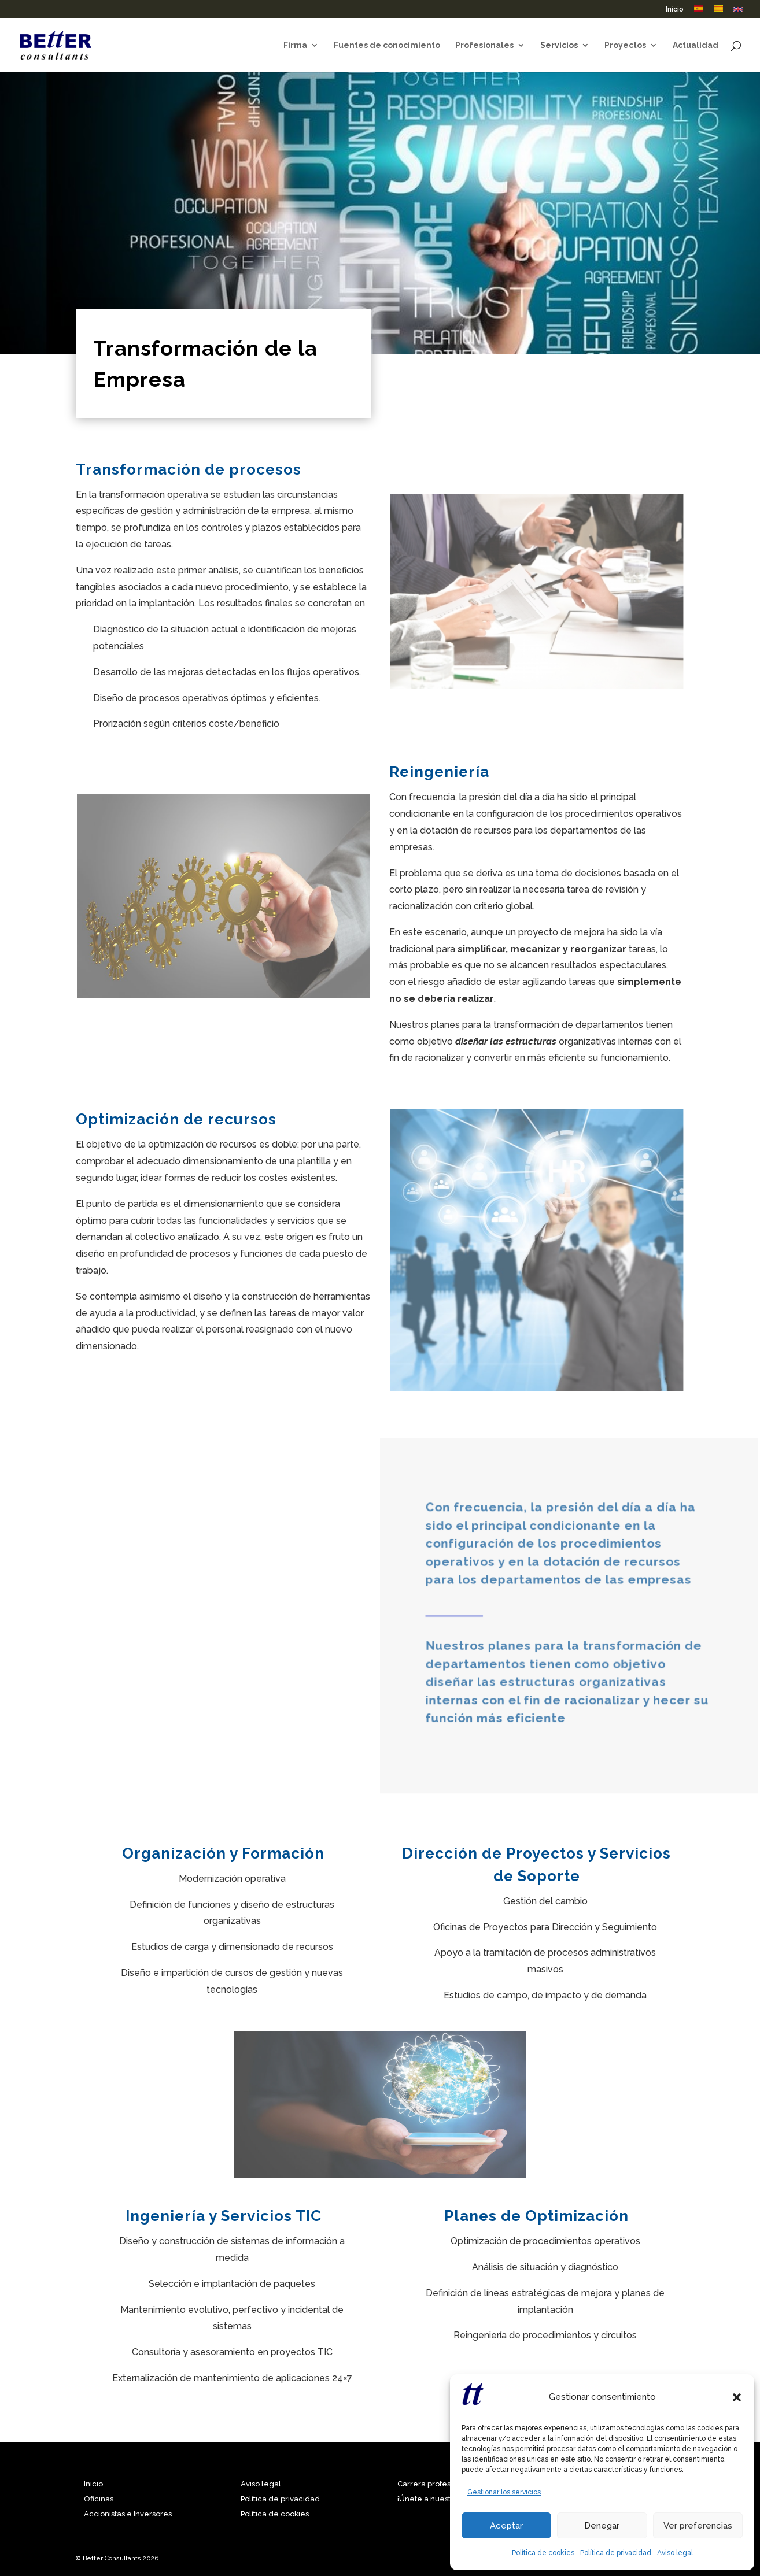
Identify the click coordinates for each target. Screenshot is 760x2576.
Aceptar (506, 2526)
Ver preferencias (697, 2526)
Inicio (675, 9)
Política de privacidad (615, 2553)
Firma (295, 45)
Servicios (559, 45)
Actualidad (695, 45)
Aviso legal (675, 2553)
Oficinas (98, 2498)
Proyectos (625, 45)
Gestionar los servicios (504, 2492)
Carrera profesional (432, 2483)
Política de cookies (543, 2553)
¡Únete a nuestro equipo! (442, 2498)
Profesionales (484, 45)
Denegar (601, 2526)
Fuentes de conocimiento (387, 45)
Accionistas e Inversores (128, 2514)
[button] (737, 2397)
